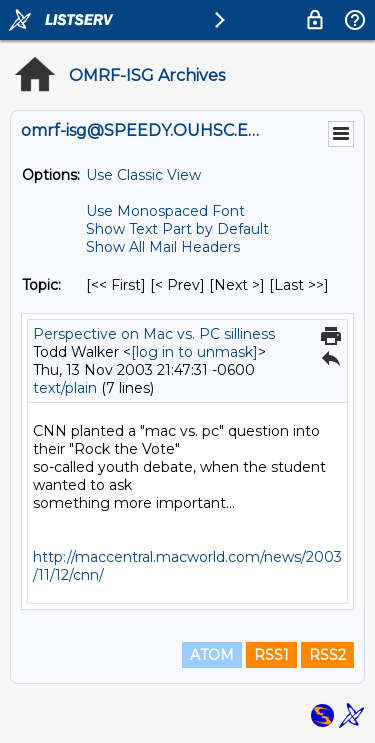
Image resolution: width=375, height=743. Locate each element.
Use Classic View (143, 175)
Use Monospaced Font (165, 211)
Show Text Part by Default (177, 229)
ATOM (212, 655)
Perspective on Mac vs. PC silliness (154, 334)
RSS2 (327, 655)
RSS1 (271, 655)
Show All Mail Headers (163, 247)
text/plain (65, 388)
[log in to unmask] (194, 352)
